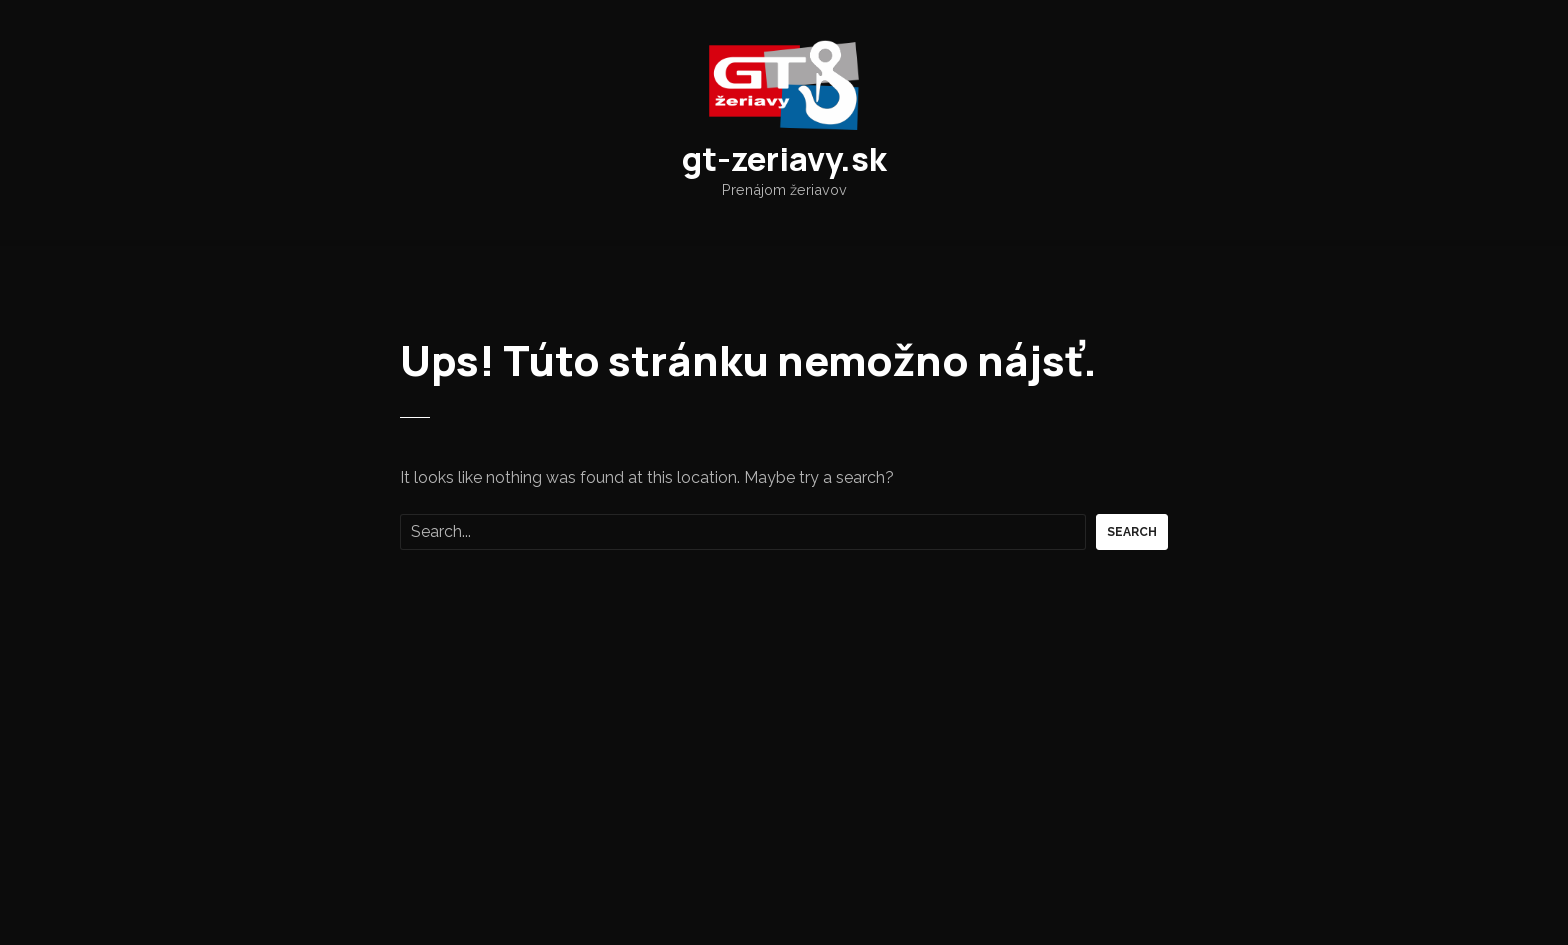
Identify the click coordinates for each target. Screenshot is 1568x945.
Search (1132, 532)
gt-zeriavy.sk (784, 159)
